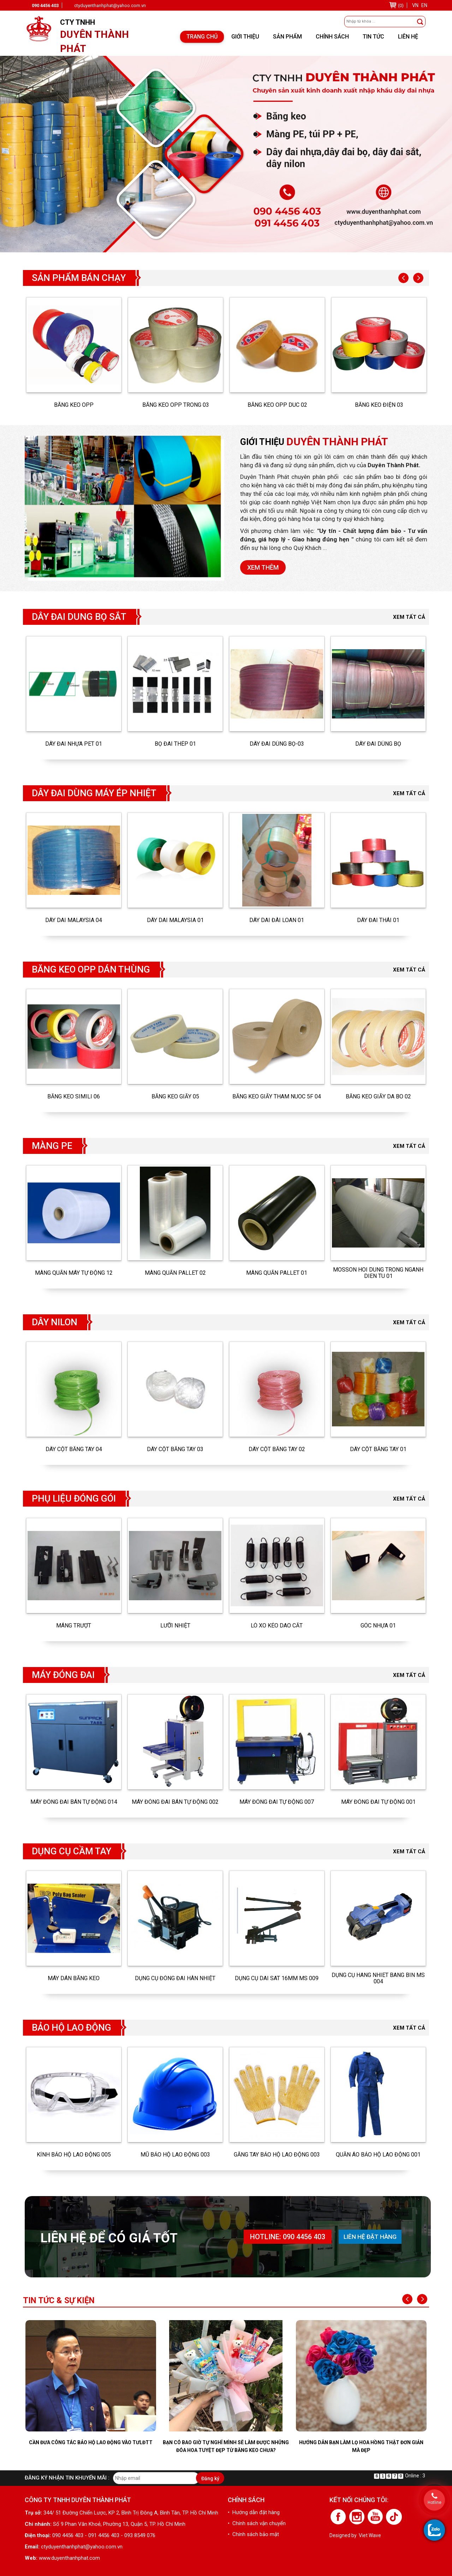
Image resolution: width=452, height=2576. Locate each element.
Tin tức (373, 36)
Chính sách (332, 36)
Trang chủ (202, 36)
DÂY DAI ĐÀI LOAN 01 (276, 920)
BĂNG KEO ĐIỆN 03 (379, 405)
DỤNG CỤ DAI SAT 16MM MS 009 (277, 1978)
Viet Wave (370, 2535)
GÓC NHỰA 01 (378, 1626)
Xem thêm (263, 567)
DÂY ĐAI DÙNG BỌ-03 (277, 744)
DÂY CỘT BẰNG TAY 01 (378, 1449)
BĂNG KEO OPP (74, 405)
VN (415, 5)
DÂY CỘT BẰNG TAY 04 (74, 1449)
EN (424, 5)
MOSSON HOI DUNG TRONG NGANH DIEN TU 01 (378, 1273)
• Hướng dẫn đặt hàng (254, 2512)
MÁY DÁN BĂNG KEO (74, 1978)
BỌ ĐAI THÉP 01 (175, 744)
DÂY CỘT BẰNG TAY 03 (175, 1449)
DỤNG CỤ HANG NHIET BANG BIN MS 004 (378, 1978)
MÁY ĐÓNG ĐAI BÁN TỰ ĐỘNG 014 (73, 1802)
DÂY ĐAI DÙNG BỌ (378, 744)
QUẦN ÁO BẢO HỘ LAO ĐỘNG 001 (378, 2155)
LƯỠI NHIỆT (175, 1626)
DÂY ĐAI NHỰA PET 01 (73, 744)
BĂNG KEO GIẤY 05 (175, 1096)
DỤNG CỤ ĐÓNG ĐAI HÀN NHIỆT (175, 1978)
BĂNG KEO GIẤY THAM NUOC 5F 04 (276, 1096)
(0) (401, 5)
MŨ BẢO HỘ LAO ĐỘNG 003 (175, 2155)
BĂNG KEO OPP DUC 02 (277, 405)
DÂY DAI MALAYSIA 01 (175, 920)
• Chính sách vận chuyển (257, 2523)
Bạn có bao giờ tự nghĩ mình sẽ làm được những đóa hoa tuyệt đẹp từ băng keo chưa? (226, 2446)
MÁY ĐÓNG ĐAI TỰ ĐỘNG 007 (276, 1802)
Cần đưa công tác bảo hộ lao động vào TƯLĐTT (91, 2442)
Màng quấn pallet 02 (175, 1273)
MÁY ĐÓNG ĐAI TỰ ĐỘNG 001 (378, 1802)
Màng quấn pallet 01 (276, 1273)
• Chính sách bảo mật (253, 2534)
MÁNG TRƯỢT (73, 1626)
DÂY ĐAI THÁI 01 (378, 920)
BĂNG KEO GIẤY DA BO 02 (378, 1096)
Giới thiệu (245, 36)
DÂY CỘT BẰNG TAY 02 (277, 1449)
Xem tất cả (409, 617)
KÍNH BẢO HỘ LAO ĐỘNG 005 (74, 2155)
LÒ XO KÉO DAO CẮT (277, 1626)
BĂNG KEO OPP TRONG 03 (175, 405)
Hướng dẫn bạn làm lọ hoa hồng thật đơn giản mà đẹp (361, 2446)
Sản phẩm (287, 36)
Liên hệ (408, 36)
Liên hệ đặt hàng (370, 2236)
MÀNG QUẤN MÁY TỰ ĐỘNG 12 (74, 1273)
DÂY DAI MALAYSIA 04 (73, 920)
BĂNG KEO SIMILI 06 (73, 1096)
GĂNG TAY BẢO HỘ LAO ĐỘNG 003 (277, 2155)
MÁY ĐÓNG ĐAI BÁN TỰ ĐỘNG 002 (175, 1802)
